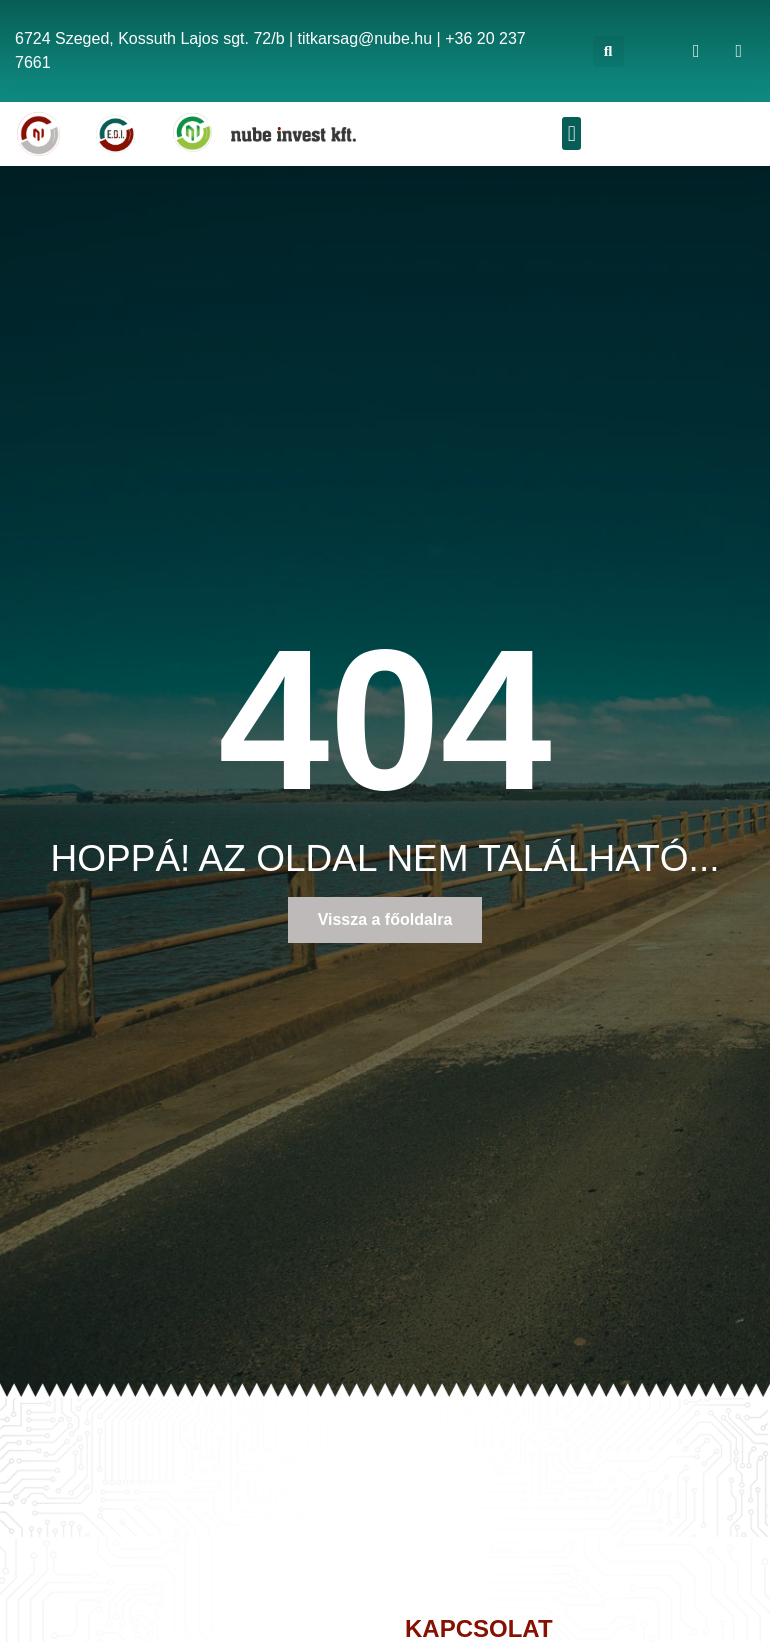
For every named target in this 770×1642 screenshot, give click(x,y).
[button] (608, 51)
